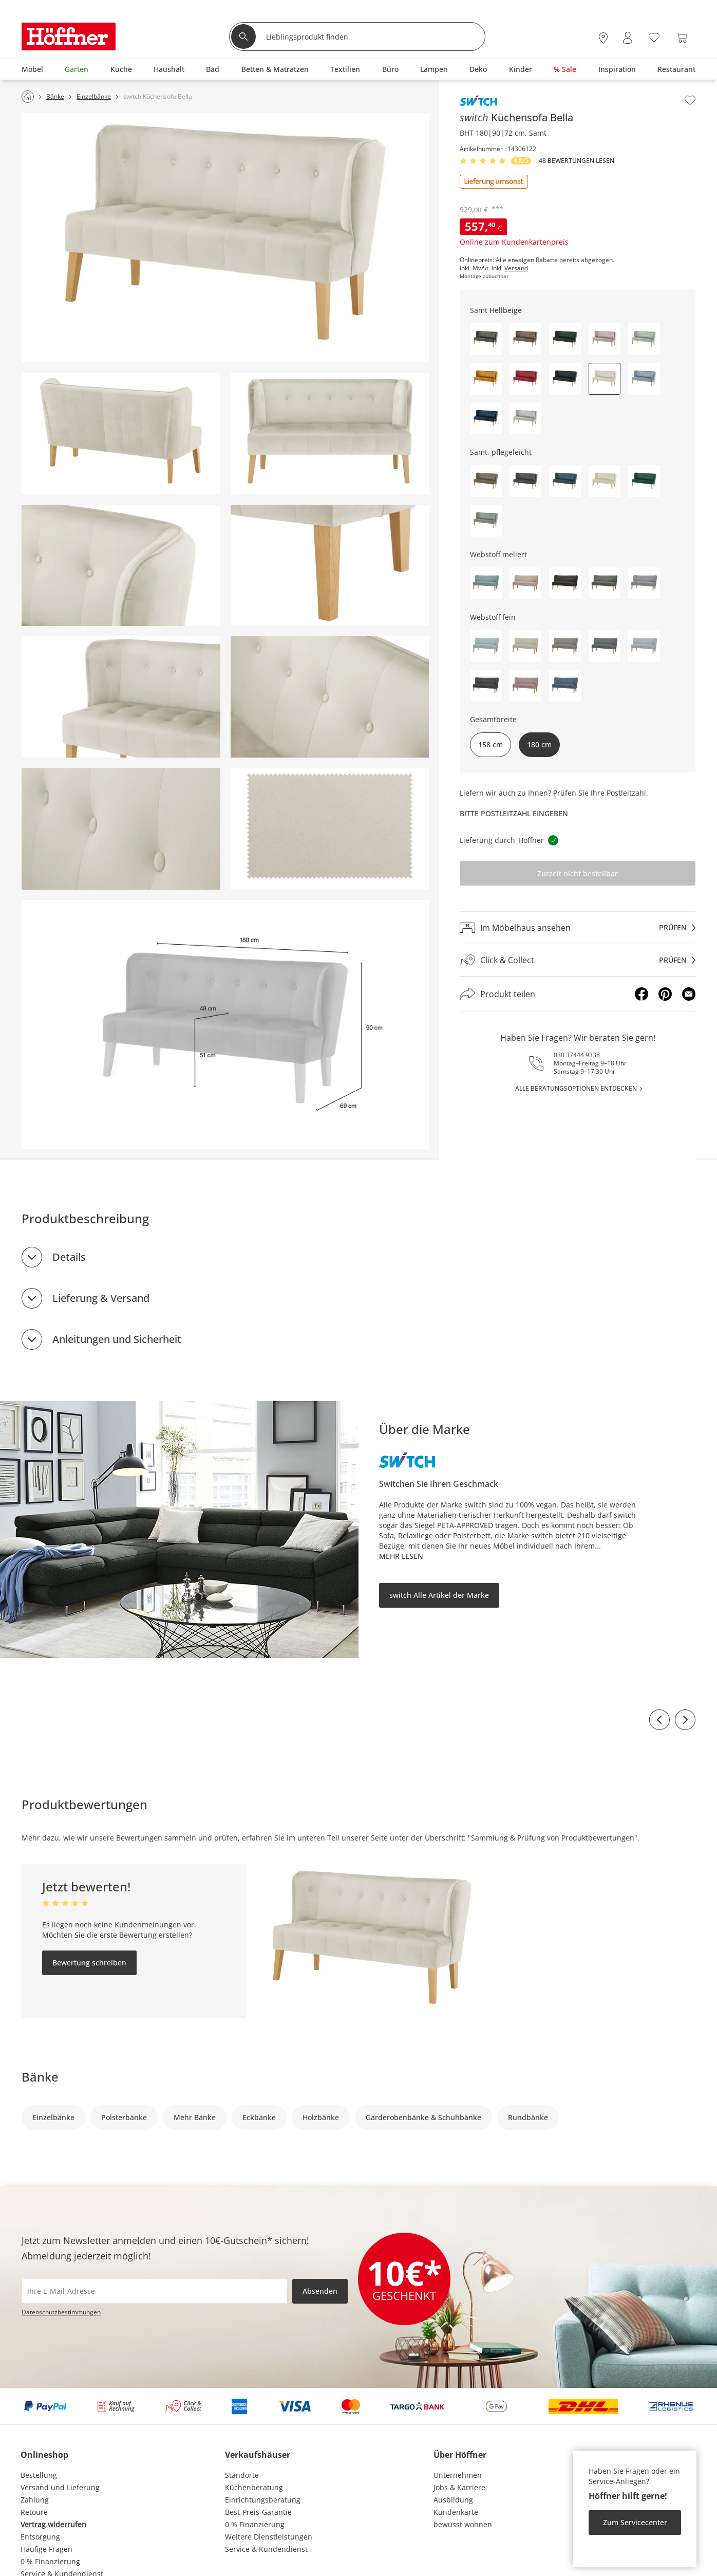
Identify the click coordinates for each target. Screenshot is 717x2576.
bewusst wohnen (462, 2524)
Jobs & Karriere (459, 2487)
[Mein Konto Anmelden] (627, 38)
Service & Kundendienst (266, 2549)
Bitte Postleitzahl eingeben (514, 813)
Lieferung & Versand (100, 1298)
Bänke (40, 2076)
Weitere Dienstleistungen (268, 2537)
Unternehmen (457, 2475)
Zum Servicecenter (635, 2522)
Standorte (242, 2475)
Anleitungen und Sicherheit (116, 1339)
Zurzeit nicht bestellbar (577, 873)
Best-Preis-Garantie (258, 2512)
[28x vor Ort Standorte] (603, 38)
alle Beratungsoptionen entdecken (576, 1088)
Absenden (320, 2291)
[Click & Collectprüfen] (577, 960)
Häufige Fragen (46, 2549)
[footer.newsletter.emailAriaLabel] (154, 2291)
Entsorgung (40, 2537)
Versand (516, 268)
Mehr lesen (401, 1556)
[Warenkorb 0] (682, 38)
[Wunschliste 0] (654, 37)
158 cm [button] (490, 744)
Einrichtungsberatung (262, 2500)
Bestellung (39, 2475)
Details (69, 1257)
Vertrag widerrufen (53, 2524)
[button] (486, 339)
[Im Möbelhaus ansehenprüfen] (577, 927)
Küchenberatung (254, 2487)
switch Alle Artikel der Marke (439, 1595)
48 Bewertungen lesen (576, 161)
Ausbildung (453, 2500)
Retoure (34, 2512)
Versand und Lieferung (60, 2487)
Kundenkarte (455, 2512)
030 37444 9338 (577, 1055)
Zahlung (35, 2500)
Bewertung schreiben (89, 1962)
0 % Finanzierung (50, 2561)
